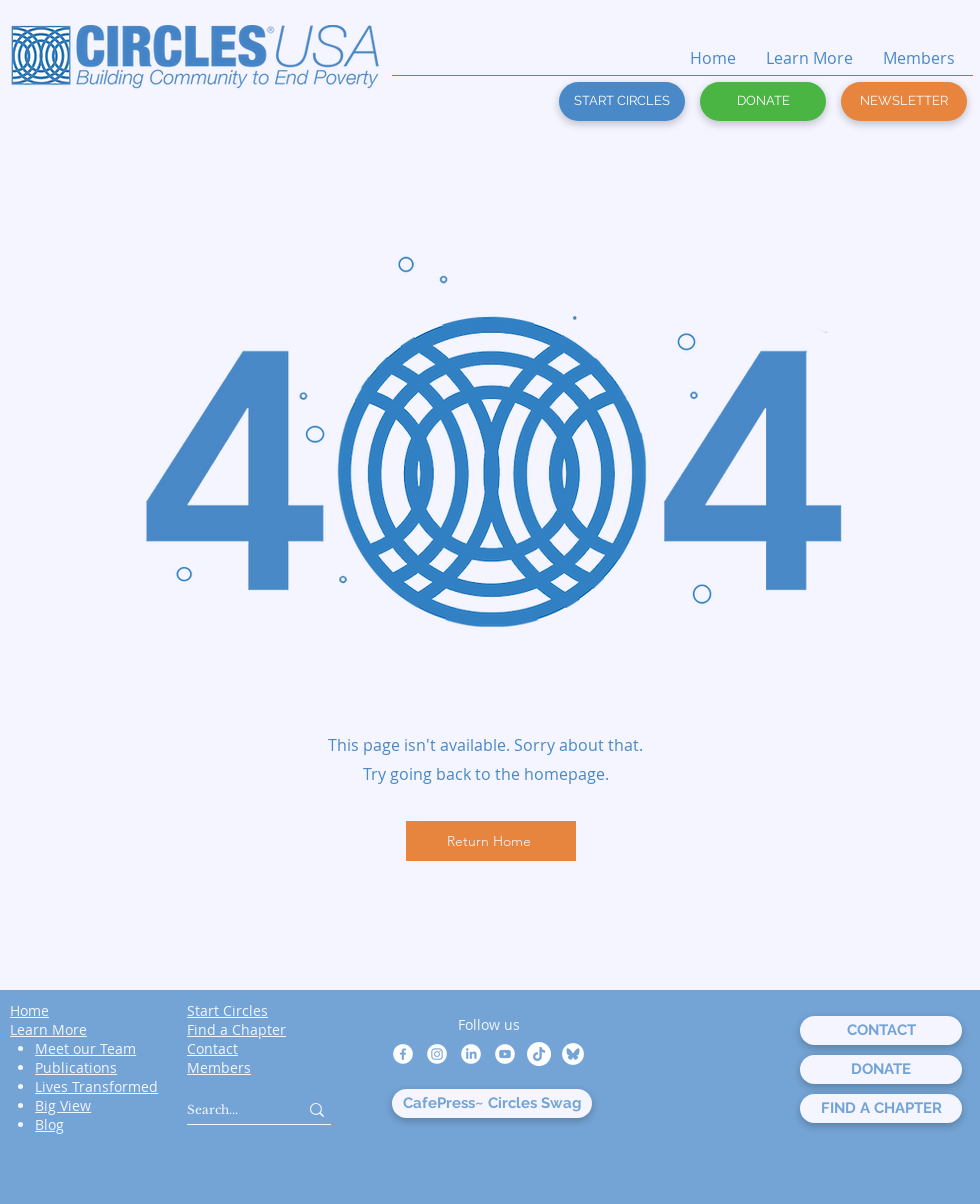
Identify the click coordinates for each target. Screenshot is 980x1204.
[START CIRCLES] (622, 101)
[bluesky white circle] (573, 1054)
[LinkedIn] (471, 1054)
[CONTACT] (881, 1030)
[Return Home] (491, 841)
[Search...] (227, 1109)
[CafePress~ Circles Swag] (492, 1103)
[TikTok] (539, 1054)
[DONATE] (763, 101)
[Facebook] (403, 1054)
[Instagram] (437, 1054)
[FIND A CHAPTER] (881, 1108)
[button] (904, 101)
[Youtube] (505, 1054)
